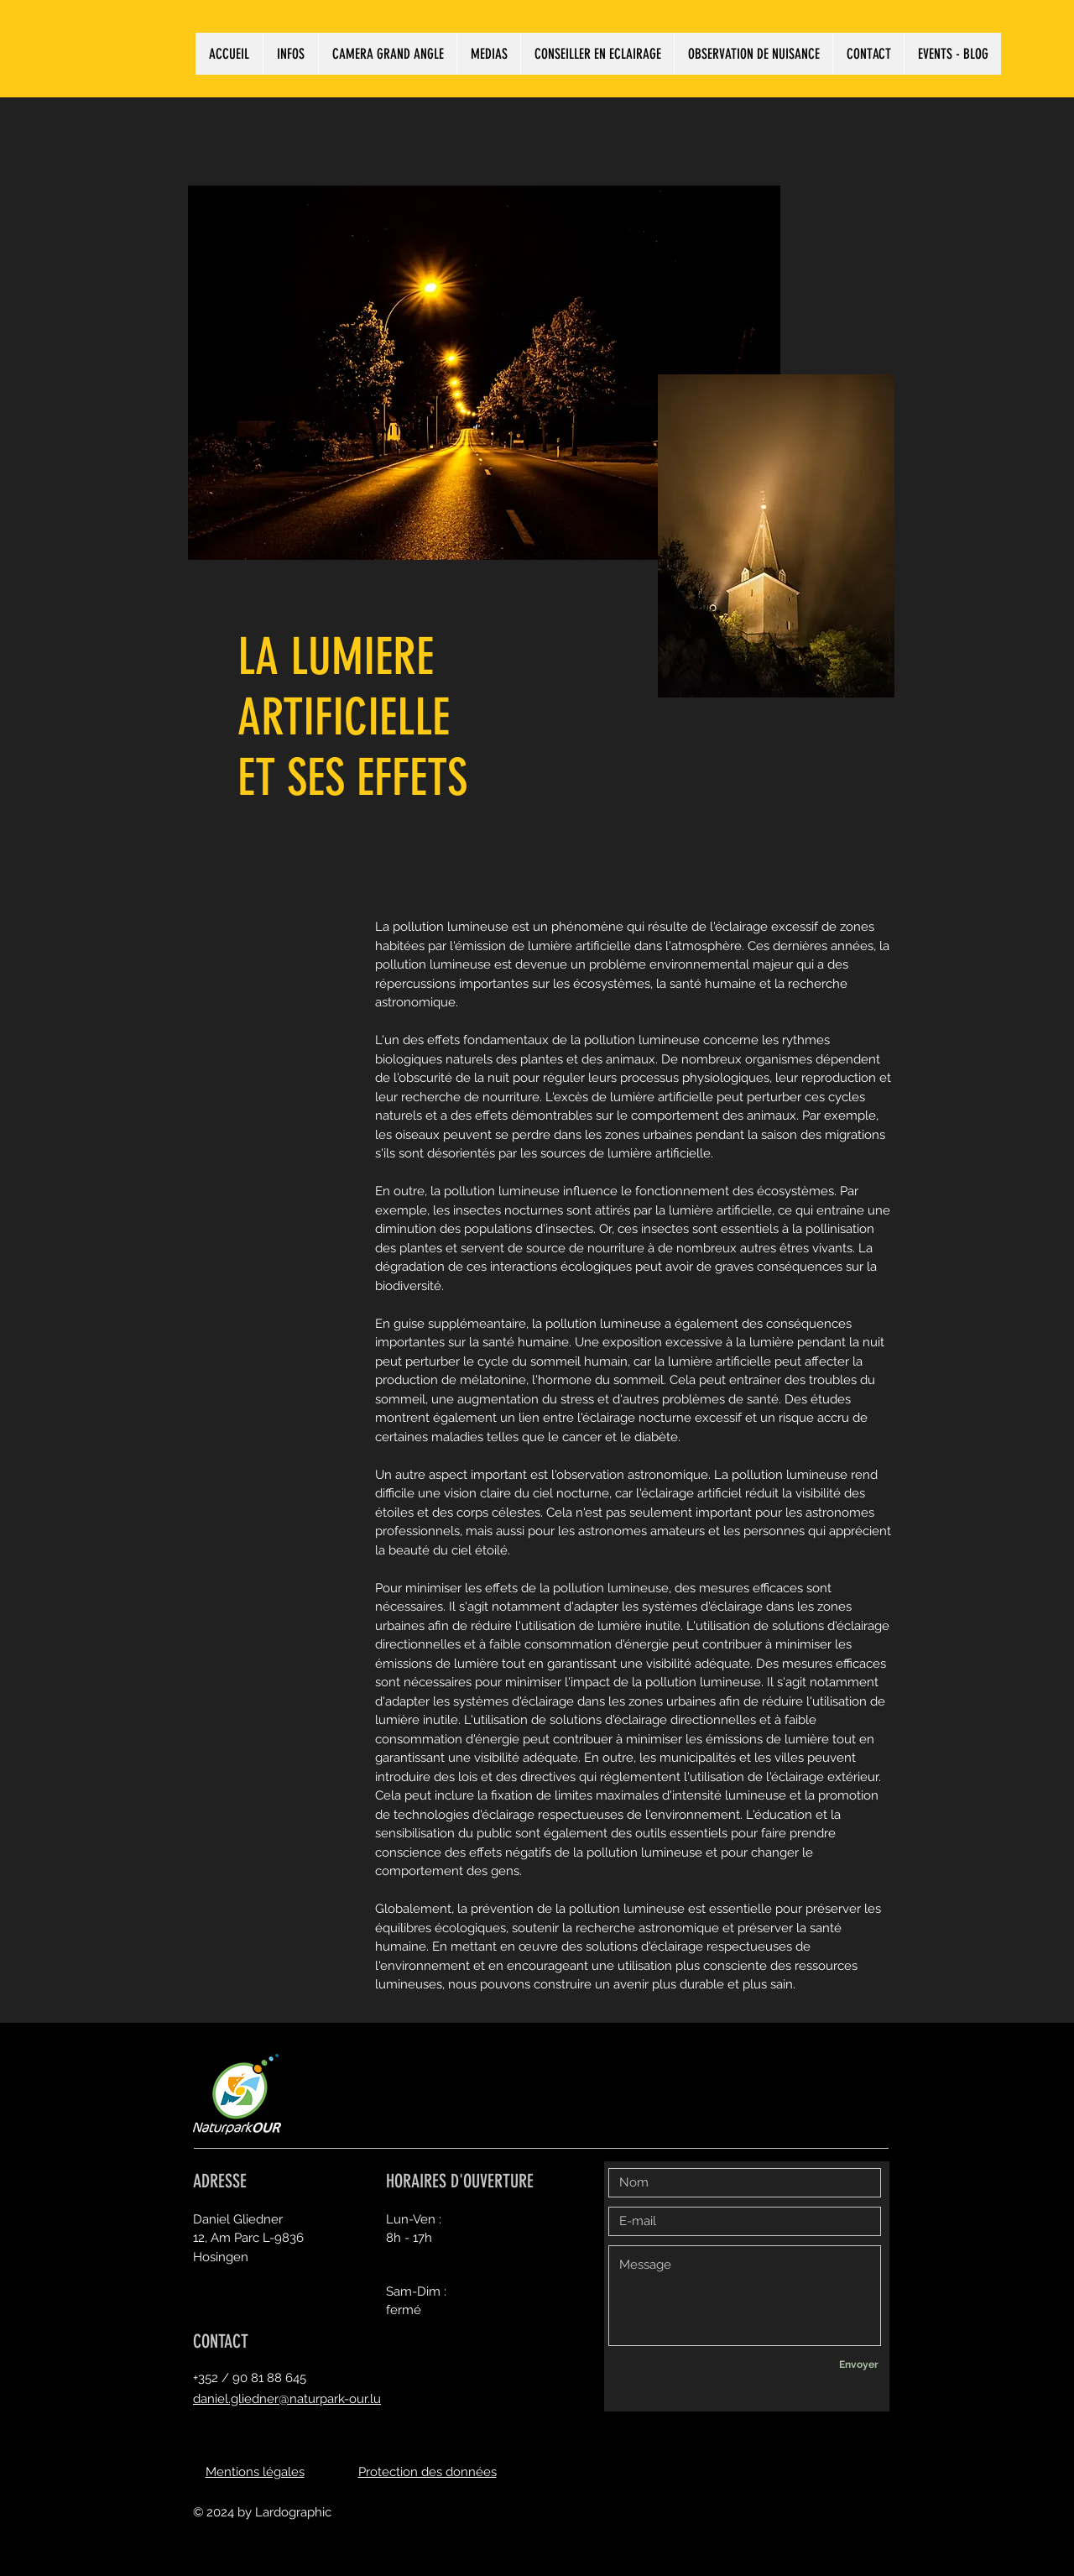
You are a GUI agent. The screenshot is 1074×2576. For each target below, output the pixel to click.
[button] (290, 54)
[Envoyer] (858, 2365)
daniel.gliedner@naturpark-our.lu (287, 2398)
